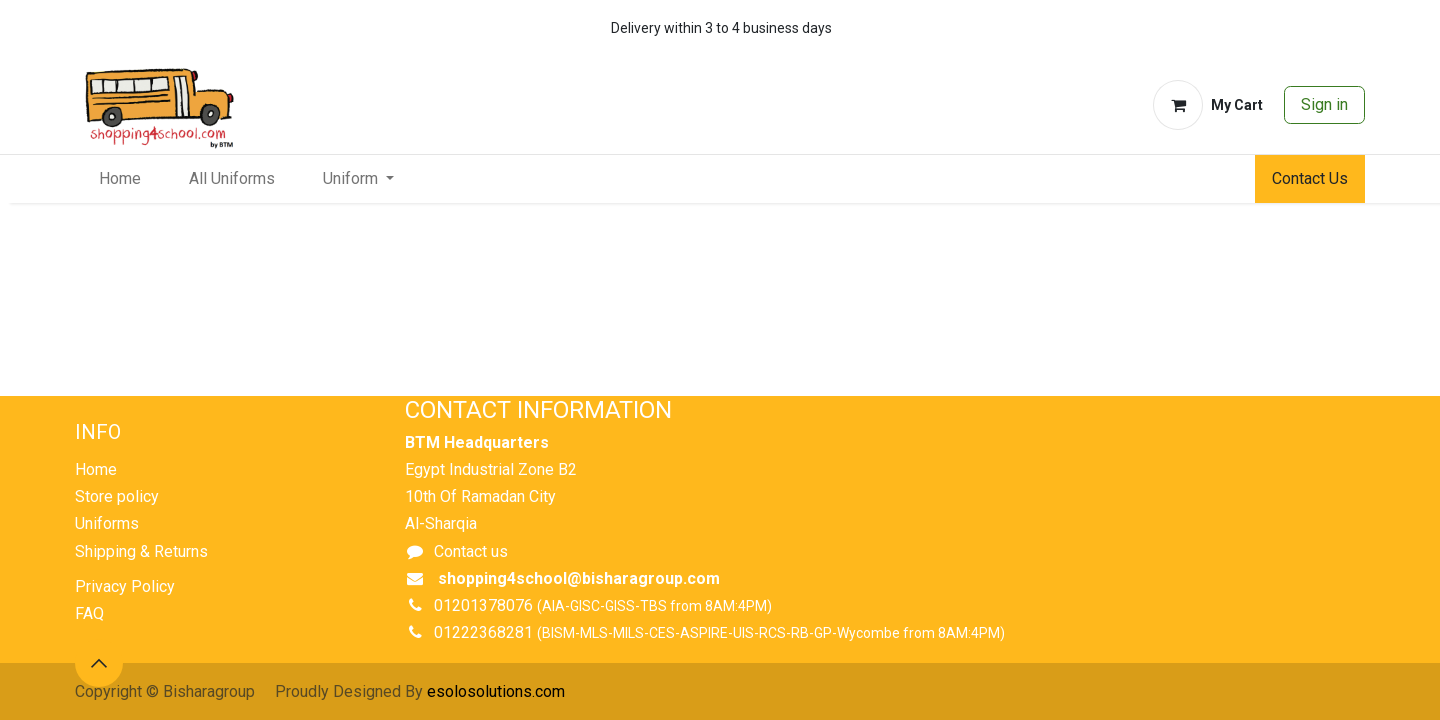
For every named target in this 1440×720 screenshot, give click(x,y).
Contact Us (1310, 178)
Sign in (1324, 104)
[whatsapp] (1288, 28)
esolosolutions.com (496, 691)
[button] (99, 663)
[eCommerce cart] (1208, 105)
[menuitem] (120, 179)
